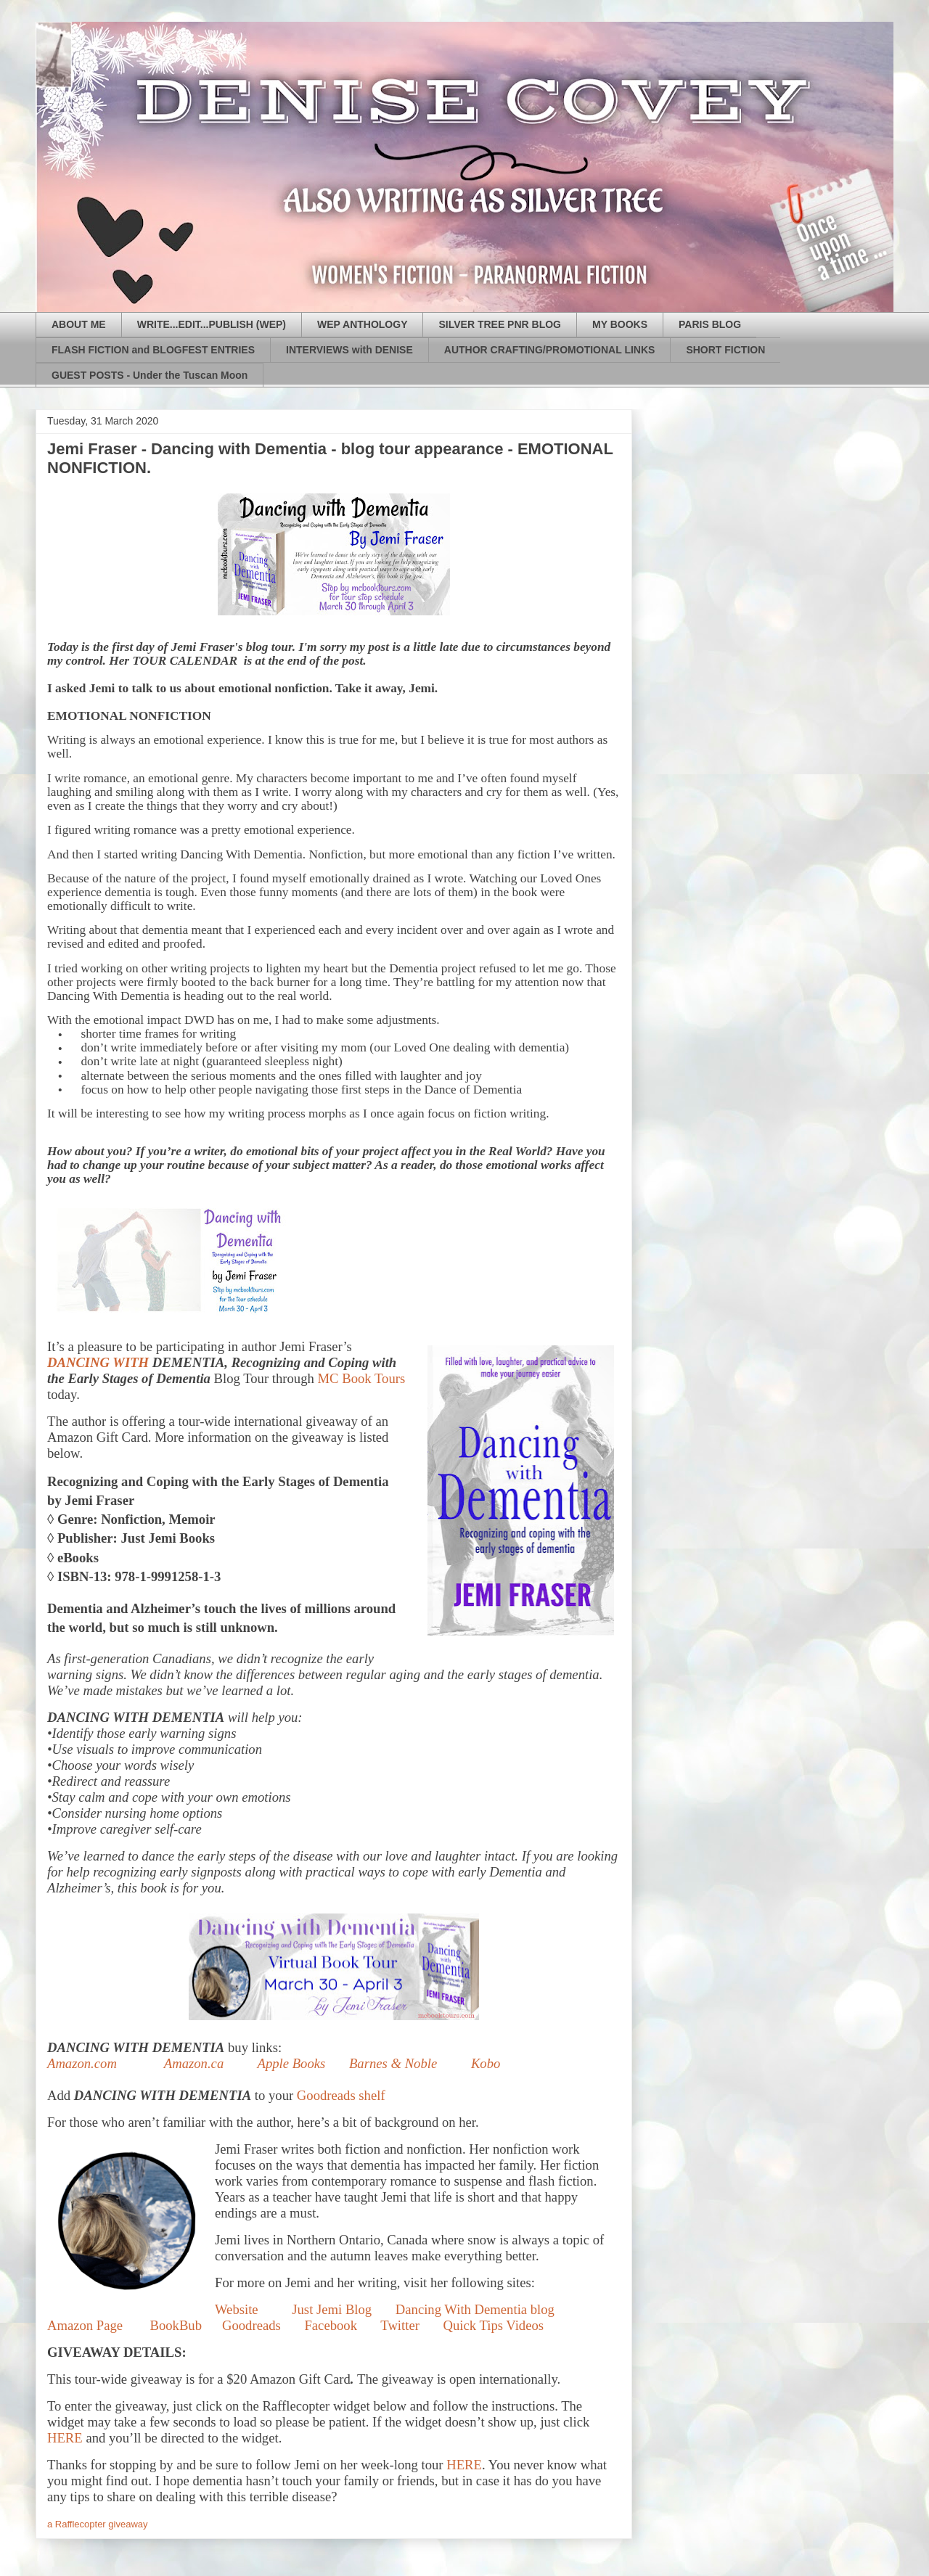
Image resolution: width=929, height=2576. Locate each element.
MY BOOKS (619, 324)
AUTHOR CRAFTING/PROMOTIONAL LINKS (549, 350)
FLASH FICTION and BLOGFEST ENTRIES (153, 350)
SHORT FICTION (725, 350)
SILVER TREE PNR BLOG (499, 324)
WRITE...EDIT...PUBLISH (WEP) (211, 324)
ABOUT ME (79, 324)
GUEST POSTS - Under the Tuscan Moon (149, 375)
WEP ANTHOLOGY (362, 324)
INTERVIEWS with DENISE (349, 350)
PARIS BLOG (710, 324)
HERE (65, 2437)
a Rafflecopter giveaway (97, 2524)
